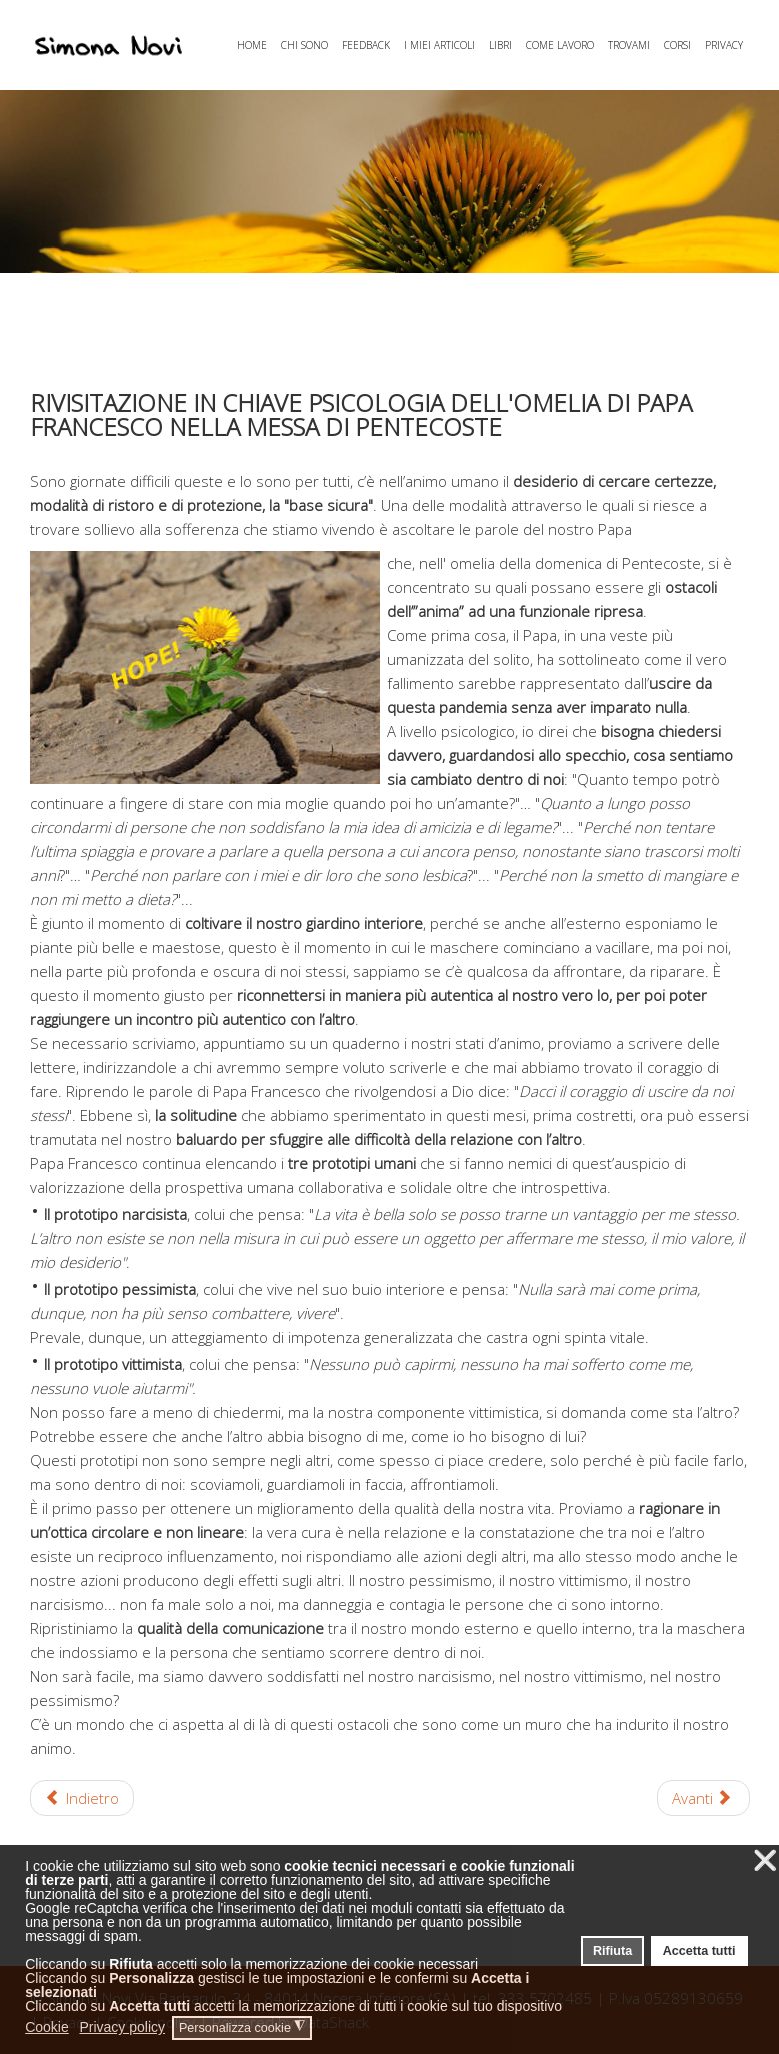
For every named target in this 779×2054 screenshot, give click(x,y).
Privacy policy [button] (122, 2027)
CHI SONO (304, 45)
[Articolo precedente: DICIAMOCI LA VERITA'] (82, 1798)
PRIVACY (724, 45)
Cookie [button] (47, 2027)
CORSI (677, 45)
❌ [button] (765, 1860)
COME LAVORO (560, 45)
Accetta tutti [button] (699, 1951)
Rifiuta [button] (612, 1951)
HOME (252, 45)
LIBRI (500, 45)
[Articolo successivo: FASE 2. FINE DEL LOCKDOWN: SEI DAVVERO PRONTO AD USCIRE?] (703, 1798)
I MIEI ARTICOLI (439, 45)
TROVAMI (629, 45)
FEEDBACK (366, 45)
